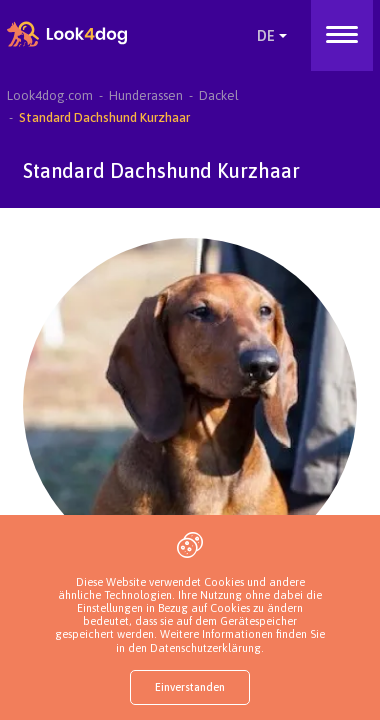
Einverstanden (190, 687)
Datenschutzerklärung (205, 648)
